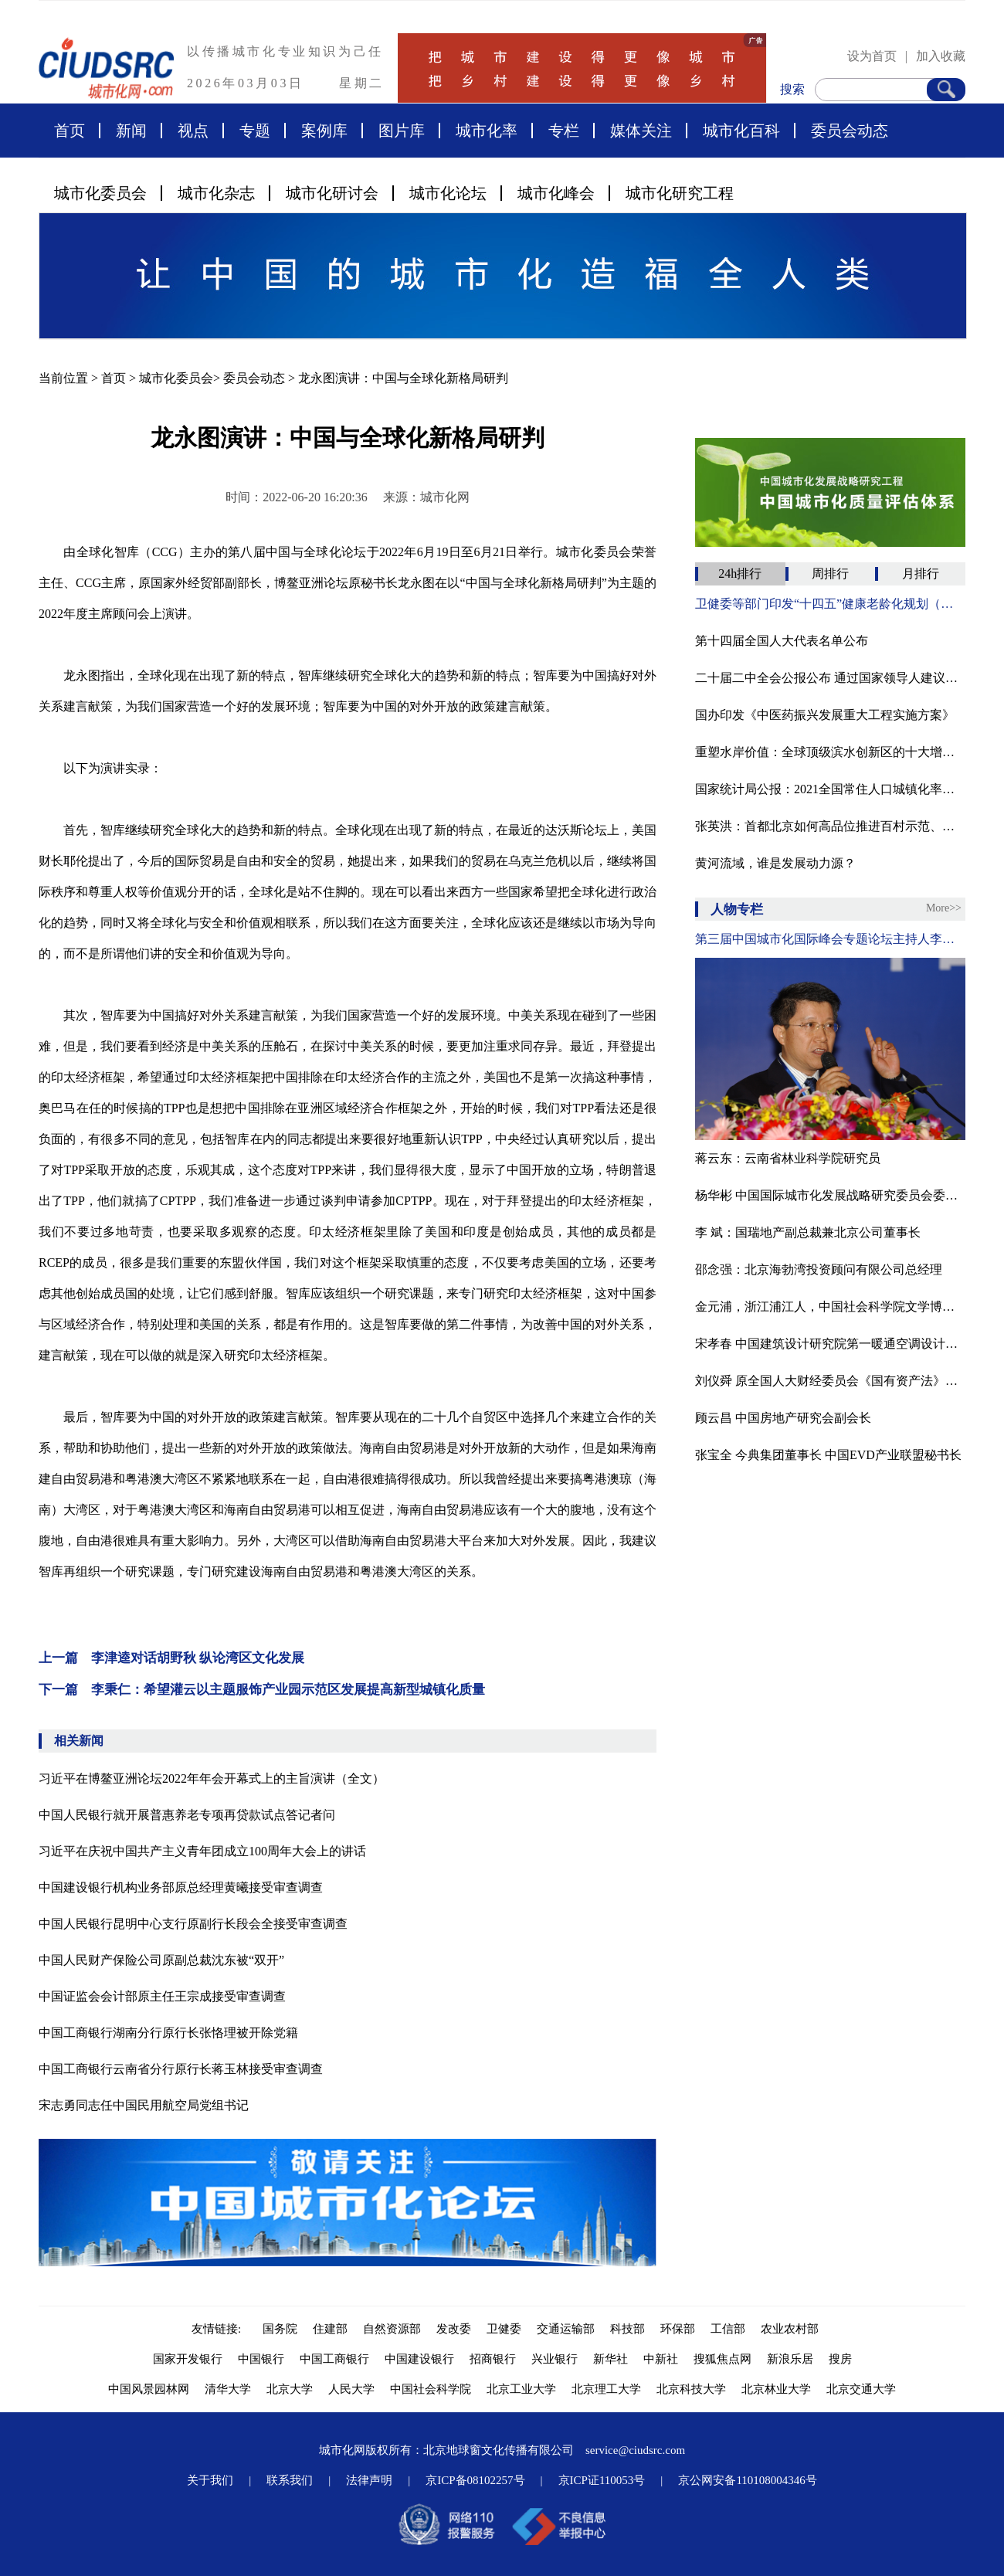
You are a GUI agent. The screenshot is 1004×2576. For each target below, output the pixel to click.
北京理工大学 (606, 2389)
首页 (69, 130)
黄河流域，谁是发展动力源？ (775, 863)
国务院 (280, 2329)
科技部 (627, 2329)
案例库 (324, 130)
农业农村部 (790, 2329)
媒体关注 (641, 130)
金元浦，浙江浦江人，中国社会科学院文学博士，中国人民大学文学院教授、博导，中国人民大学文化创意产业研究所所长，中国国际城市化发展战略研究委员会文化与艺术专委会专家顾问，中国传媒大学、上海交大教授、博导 (830, 1306)
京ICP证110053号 (602, 2480)
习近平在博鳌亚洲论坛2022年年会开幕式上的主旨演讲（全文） (212, 1778)
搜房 (840, 2359)
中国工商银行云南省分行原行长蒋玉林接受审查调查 (181, 2068)
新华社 (610, 2359)
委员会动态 (849, 130)
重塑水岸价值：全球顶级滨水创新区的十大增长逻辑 (830, 752)
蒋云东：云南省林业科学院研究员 (787, 1158)
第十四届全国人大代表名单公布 (781, 640)
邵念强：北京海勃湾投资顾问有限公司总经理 (818, 1269)
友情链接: (219, 2329)
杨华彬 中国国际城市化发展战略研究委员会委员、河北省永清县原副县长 (830, 1195)
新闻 (131, 130)
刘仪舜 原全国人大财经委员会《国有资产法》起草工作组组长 (830, 1380)
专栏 (563, 130)
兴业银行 (554, 2359)
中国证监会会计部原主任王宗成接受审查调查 (162, 1996)
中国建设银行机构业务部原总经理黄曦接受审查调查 (181, 1887)
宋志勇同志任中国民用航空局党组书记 (144, 2105)
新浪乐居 (790, 2359)
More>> (944, 908)
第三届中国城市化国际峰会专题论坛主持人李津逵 (830, 938)
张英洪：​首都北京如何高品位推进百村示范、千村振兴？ (830, 826)
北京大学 (289, 2389)
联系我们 (289, 2480)
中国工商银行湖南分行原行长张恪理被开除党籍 (168, 2032)
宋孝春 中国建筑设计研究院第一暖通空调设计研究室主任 (830, 1343)
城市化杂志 (216, 193)
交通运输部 (566, 2329)
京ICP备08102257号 (475, 2480)
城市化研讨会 (332, 193)
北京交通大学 (861, 2389)
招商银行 (493, 2359)
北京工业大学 (521, 2389)
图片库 (401, 130)
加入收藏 (940, 56)
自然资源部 (392, 2329)
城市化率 (486, 130)
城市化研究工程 (680, 193)
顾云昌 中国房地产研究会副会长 (783, 1417)
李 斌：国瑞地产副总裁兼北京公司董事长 (808, 1232)
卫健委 (504, 2329)
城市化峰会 (556, 193)
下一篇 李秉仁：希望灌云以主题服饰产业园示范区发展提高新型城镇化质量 (262, 1689)
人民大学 (351, 2389)
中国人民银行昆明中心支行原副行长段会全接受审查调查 (193, 1923)
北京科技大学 (691, 2389)
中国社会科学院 (430, 2389)
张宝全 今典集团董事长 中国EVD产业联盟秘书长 (828, 1454)
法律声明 (369, 2480)
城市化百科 (741, 130)
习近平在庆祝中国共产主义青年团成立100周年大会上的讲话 (202, 1851)
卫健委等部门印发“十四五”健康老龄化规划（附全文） (830, 603)
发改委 (453, 2329)
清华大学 (228, 2389)
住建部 (330, 2329)
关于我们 (210, 2480)
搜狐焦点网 (722, 2359)
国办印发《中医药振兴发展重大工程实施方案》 (825, 714)
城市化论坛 (448, 193)
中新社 (660, 2359)
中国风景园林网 (148, 2389)
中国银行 (261, 2359)
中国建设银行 (419, 2359)
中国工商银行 (334, 2359)
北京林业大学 (776, 2389)
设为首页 (872, 56)
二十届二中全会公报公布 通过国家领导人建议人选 (830, 677)
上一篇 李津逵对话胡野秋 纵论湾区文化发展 (171, 1658)
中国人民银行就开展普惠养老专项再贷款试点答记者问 (187, 1814)
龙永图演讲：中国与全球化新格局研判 (403, 378)
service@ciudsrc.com (635, 2450)
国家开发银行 (187, 2359)
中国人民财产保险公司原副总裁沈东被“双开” (161, 1960)
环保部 (677, 2329)
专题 (254, 130)
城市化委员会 (100, 193)
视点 (193, 130)
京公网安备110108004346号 (747, 2480)
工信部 (728, 2329)
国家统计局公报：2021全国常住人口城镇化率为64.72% (830, 789)
